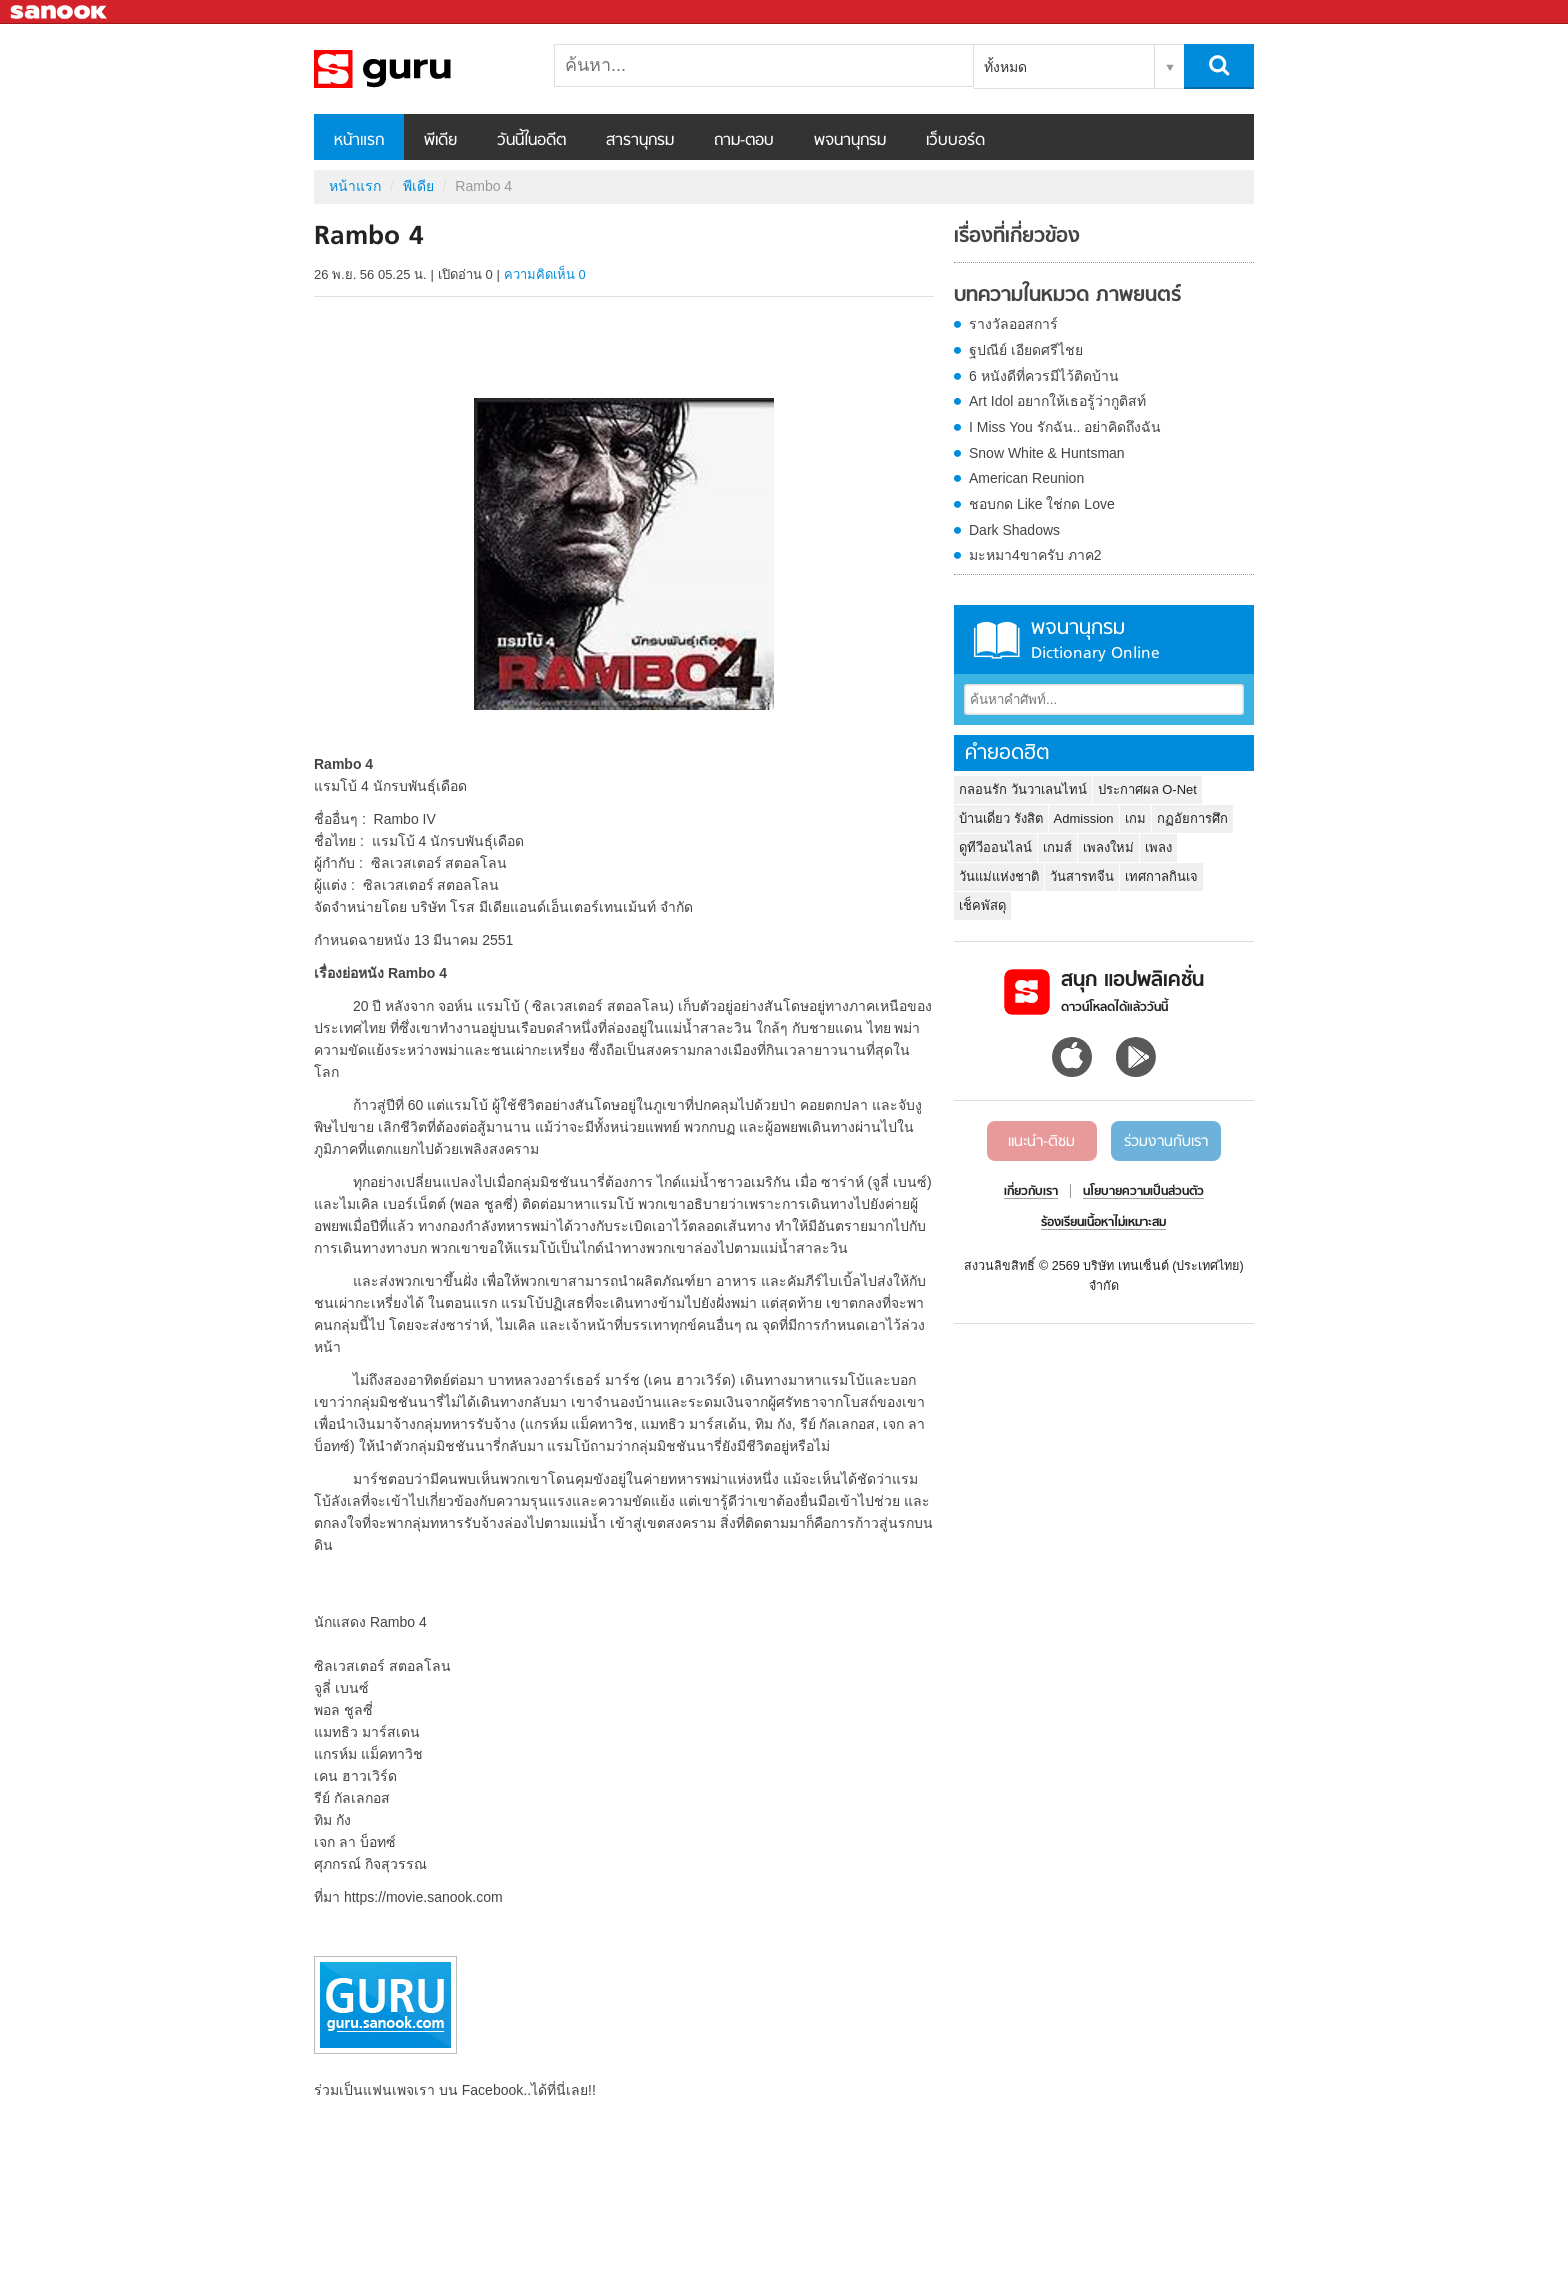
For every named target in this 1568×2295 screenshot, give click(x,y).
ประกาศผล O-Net (1147, 789)
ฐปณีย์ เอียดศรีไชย (1026, 350)
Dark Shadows (1014, 530)
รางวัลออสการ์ (1013, 324)
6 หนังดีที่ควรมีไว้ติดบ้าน (1044, 376)
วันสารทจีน (1082, 876)
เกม (1135, 818)
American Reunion (1026, 478)
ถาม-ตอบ (744, 141)
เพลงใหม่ (1108, 847)
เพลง (1158, 847)
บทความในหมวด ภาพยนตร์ (1067, 296)
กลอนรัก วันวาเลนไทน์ (1023, 789)
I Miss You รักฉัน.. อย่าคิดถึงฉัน (1065, 427)
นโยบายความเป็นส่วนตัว (1143, 1192)
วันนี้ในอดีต (531, 141)
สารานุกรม (640, 141)
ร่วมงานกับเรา (1166, 1142)
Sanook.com (60, 12)
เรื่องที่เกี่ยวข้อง (1017, 237)
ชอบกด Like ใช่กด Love (1042, 504)
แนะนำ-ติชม (1041, 1142)
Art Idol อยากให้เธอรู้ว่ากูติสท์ (1057, 401)
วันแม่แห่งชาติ (999, 876)
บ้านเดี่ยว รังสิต (1001, 818)
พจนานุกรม (850, 141)
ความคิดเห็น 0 (545, 274)
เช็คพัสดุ (982, 905)
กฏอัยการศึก (1192, 818)
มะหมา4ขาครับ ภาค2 (1035, 555)
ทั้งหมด (1005, 67)
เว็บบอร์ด (955, 141)
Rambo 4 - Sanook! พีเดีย (419, 69)
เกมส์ (1057, 847)
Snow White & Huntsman (1047, 453)
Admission (1084, 818)
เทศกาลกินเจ (1161, 876)
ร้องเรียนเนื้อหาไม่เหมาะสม (1103, 1223)
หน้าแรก (359, 141)
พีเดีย (440, 141)
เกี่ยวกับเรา (1031, 1192)
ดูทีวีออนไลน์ (995, 847)
